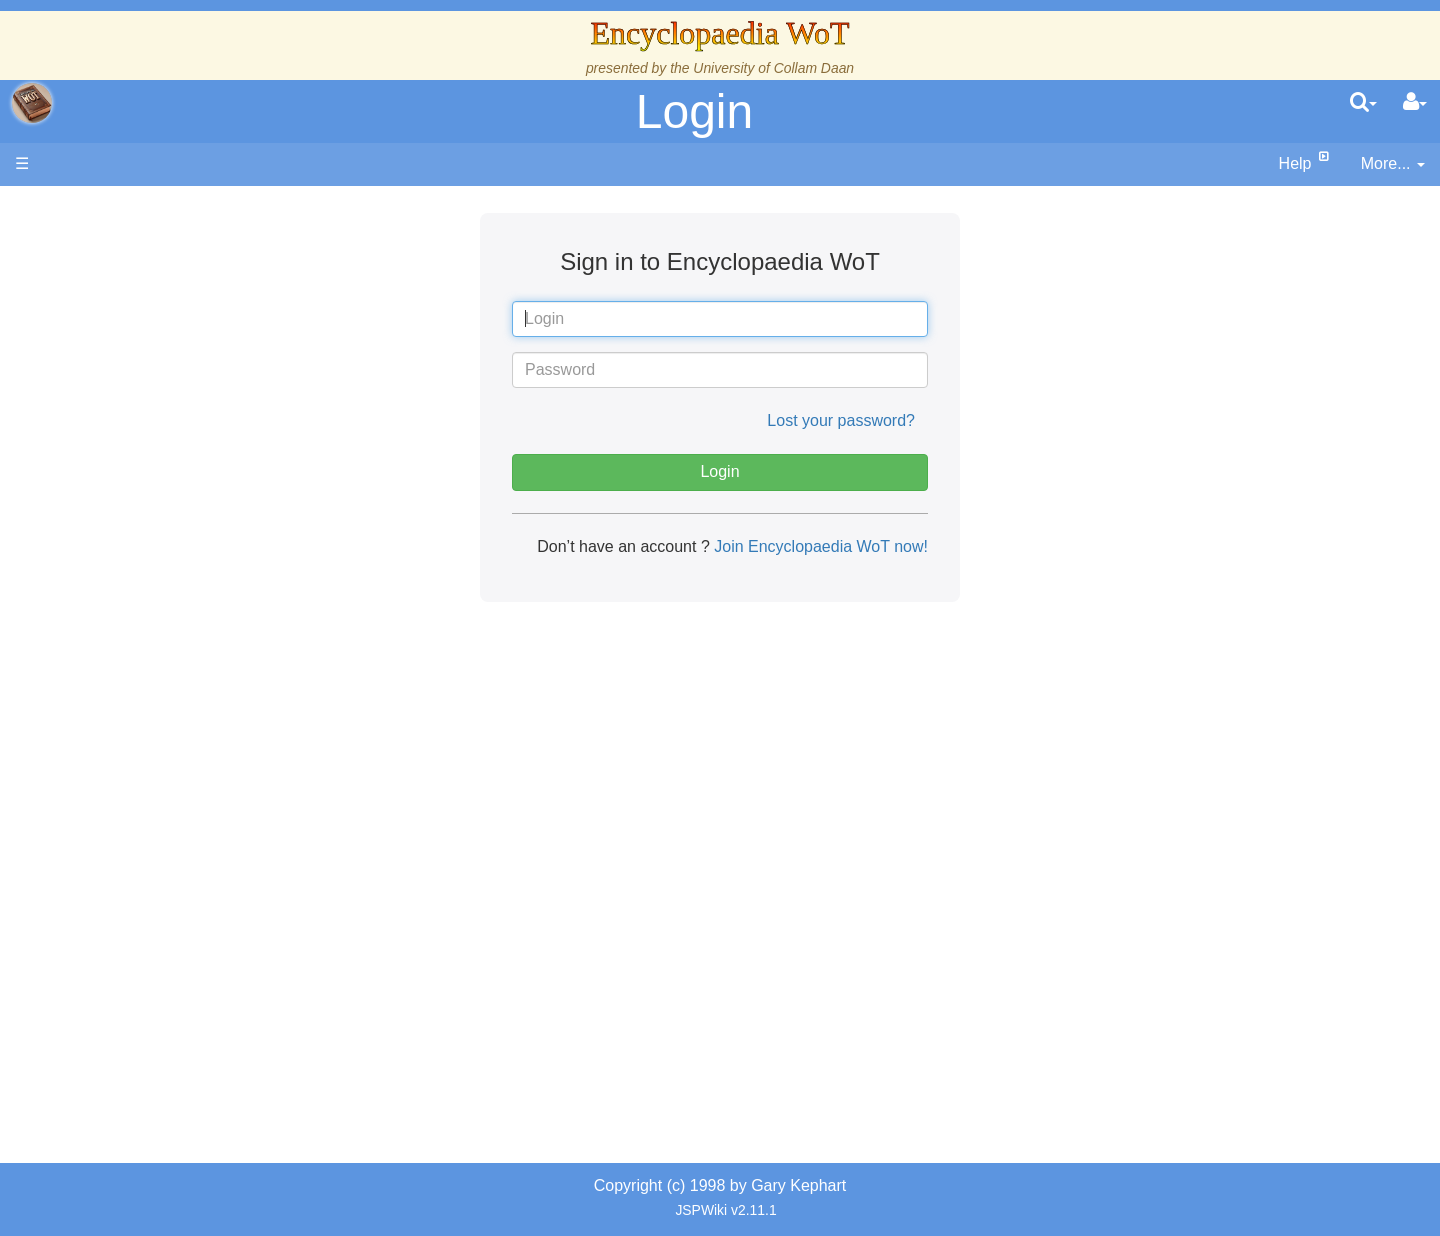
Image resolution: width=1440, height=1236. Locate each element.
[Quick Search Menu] (1363, 103)
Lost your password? (841, 420)
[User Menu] (1415, 103)
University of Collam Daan (773, 68)
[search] (1363, 103)
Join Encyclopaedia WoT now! (819, 546)
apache (32, 103)
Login (694, 111)
